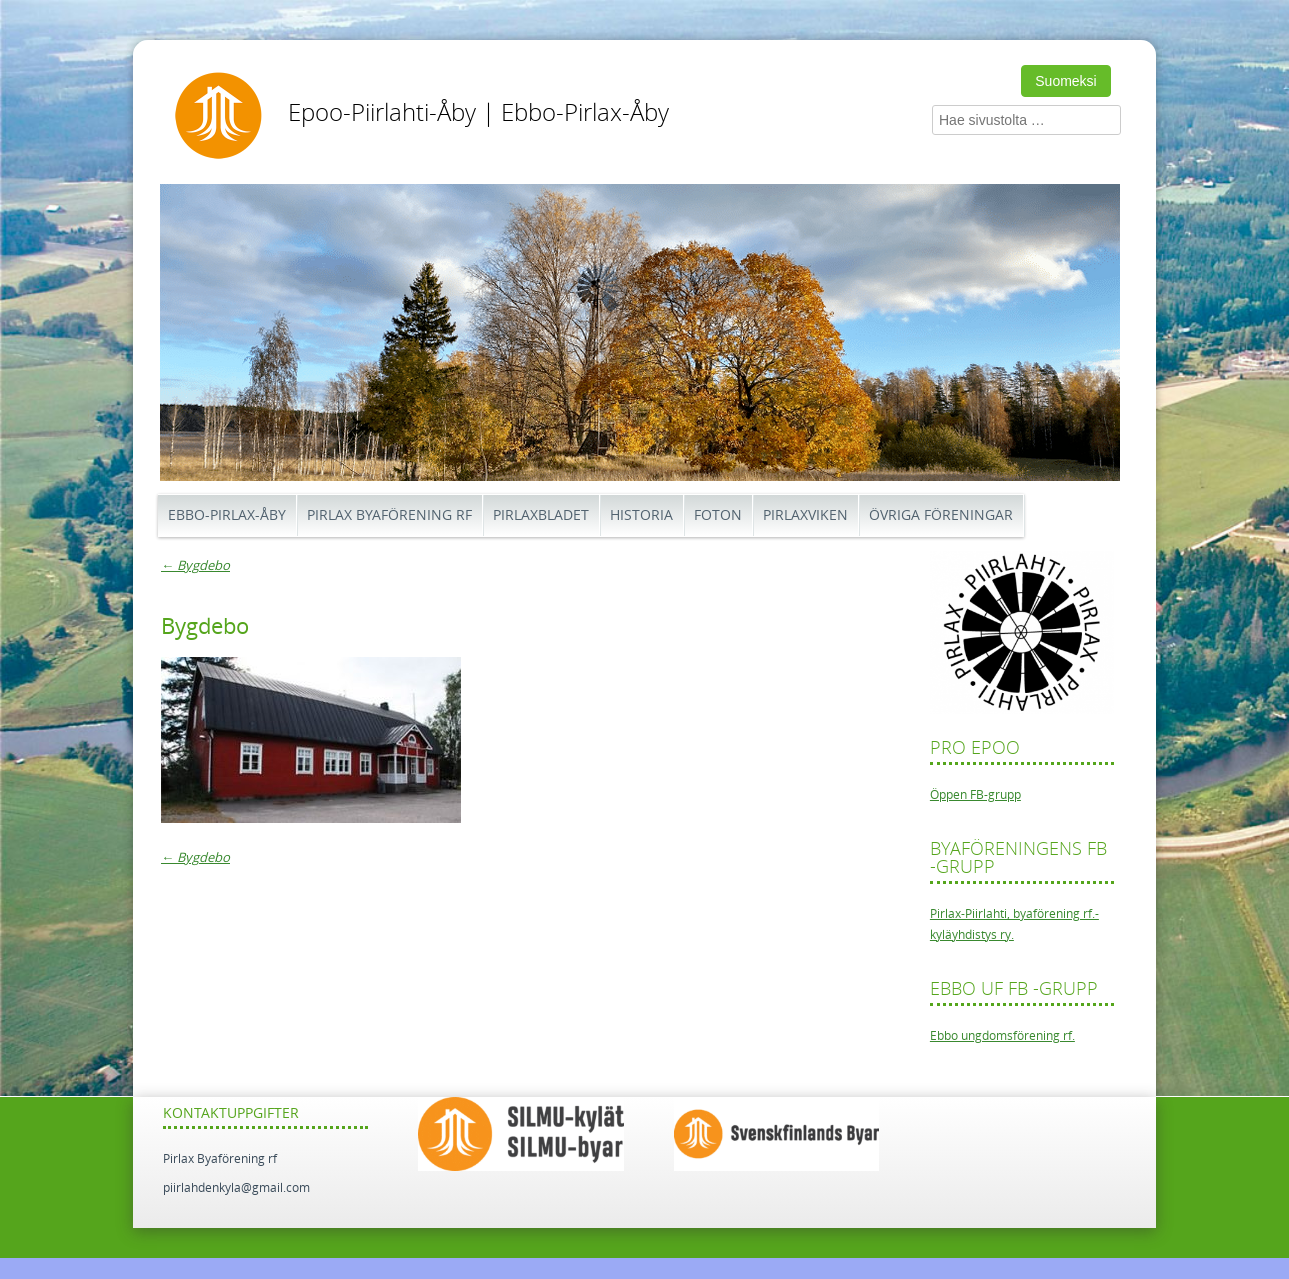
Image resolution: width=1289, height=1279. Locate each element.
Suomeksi (1065, 81)
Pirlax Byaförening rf (389, 515)
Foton (718, 515)
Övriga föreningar (941, 515)
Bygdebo (195, 565)
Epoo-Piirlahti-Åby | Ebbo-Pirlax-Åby (478, 113)
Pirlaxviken (805, 515)
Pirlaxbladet (541, 515)
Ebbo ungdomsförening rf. (1002, 1036)
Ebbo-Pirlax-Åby (227, 515)
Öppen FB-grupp (975, 795)
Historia (641, 515)
